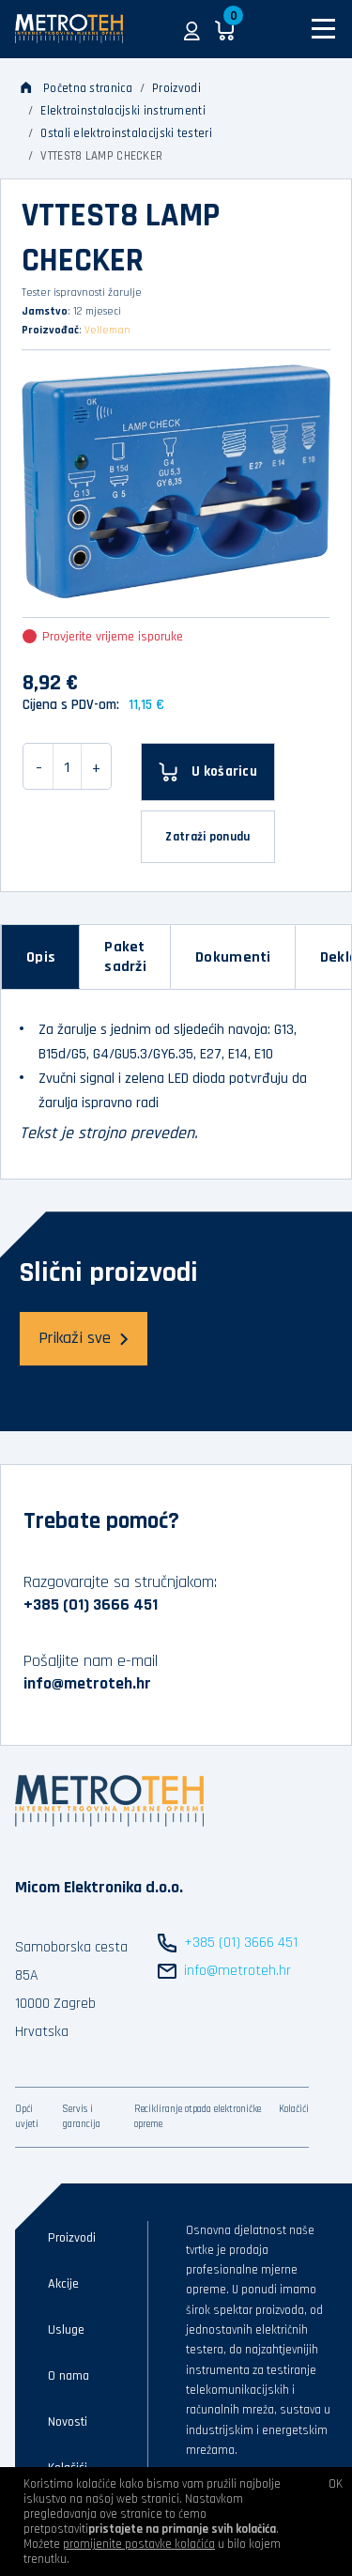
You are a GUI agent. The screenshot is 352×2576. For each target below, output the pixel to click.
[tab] (41, 957)
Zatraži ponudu (207, 836)
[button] (192, 29)
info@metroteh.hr (87, 1683)
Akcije (63, 2283)
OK (336, 2483)
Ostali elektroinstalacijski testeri (126, 133)
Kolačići (294, 2109)
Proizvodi (176, 88)
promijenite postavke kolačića (139, 2544)
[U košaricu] (208, 772)
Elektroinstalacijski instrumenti (123, 110)
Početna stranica (76, 88)
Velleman (107, 330)
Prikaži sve (83, 1338)
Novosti (67, 2422)
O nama (68, 2376)
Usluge (66, 2329)
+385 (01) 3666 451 (90, 1604)
